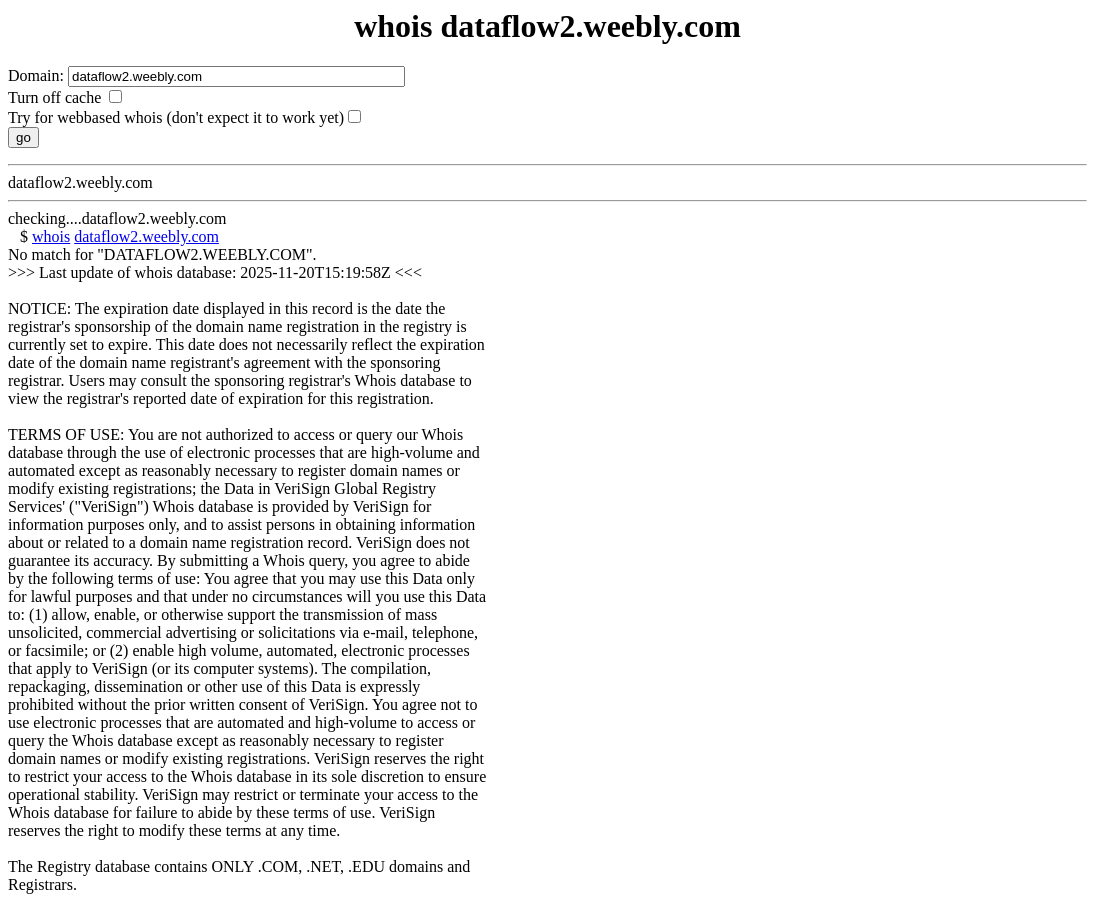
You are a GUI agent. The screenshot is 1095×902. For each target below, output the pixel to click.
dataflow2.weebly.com (146, 236)
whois (51, 236)
